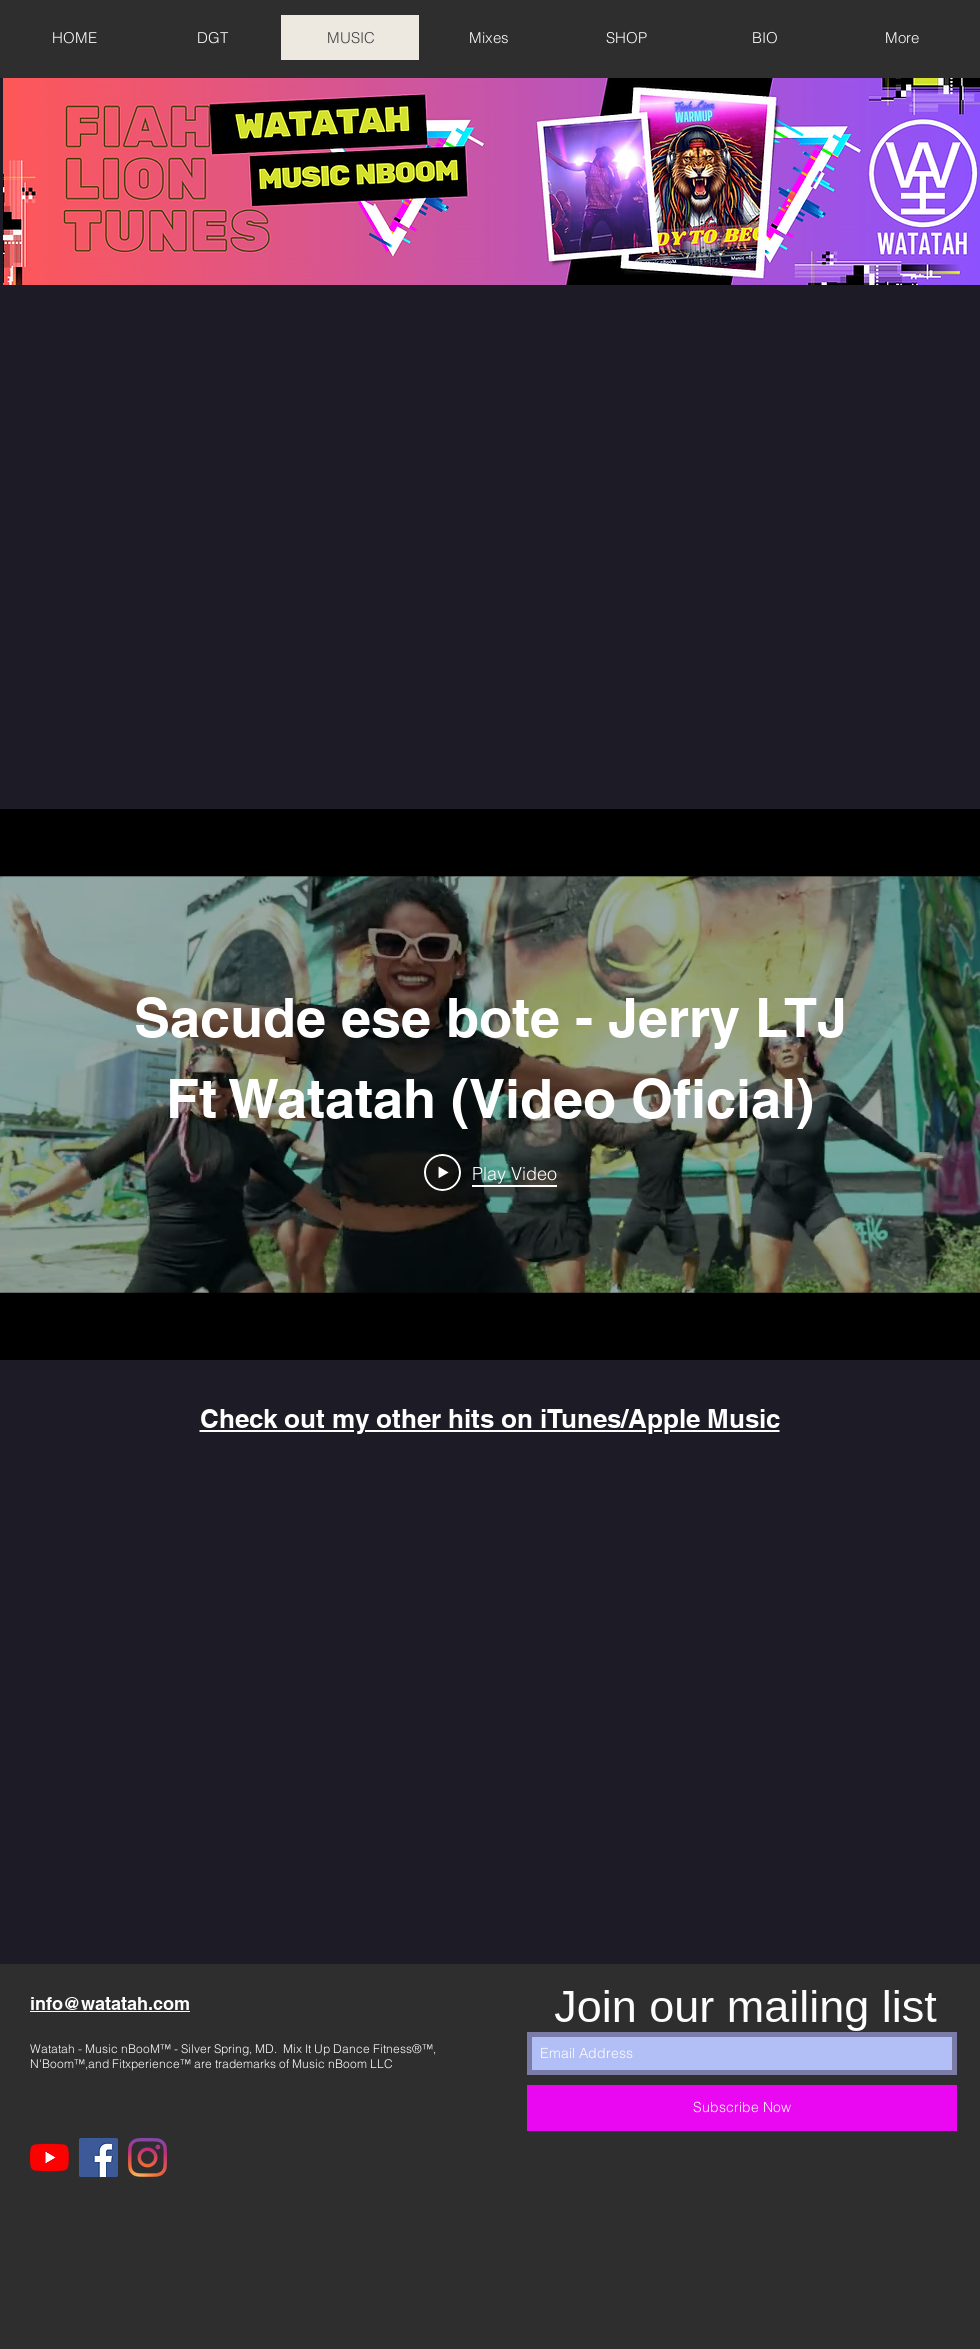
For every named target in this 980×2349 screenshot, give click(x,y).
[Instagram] (147, 2157)
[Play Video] (490, 1173)
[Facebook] (98, 2157)
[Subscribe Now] (742, 2108)
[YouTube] (49, 2157)
